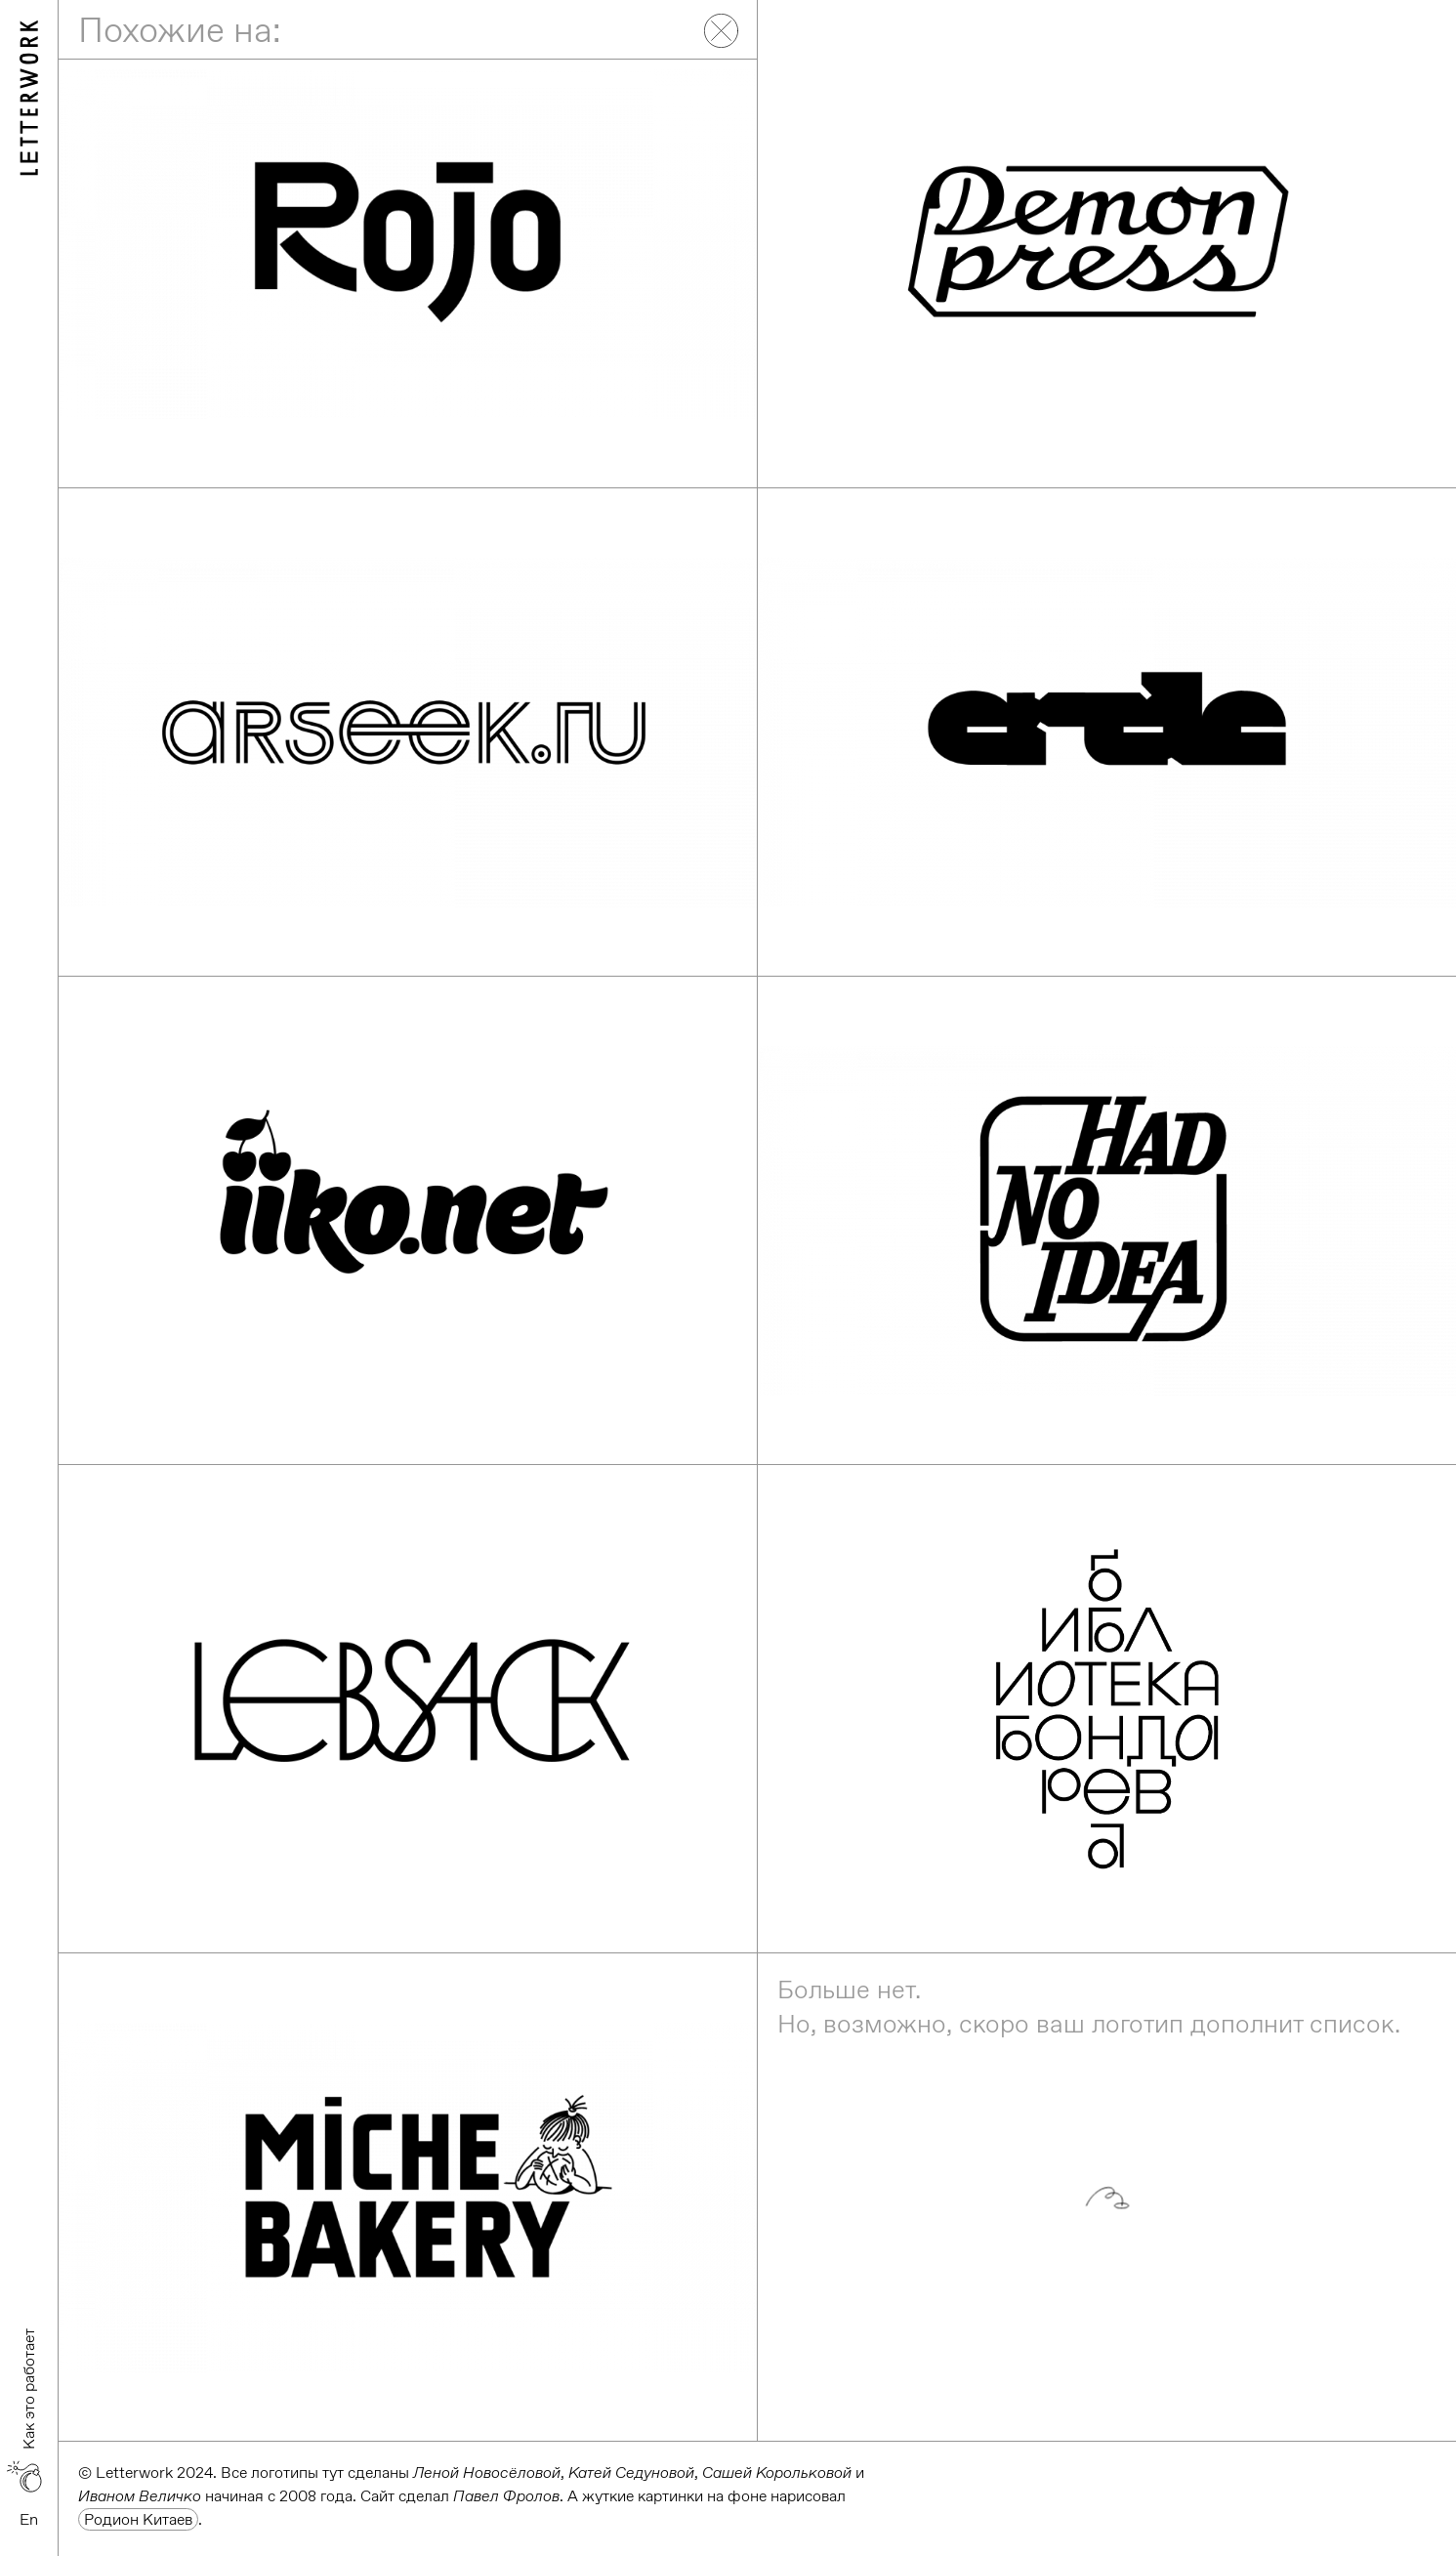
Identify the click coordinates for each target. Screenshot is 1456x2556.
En (29, 2519)
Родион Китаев (138, 2519)
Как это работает (29, 2389)
